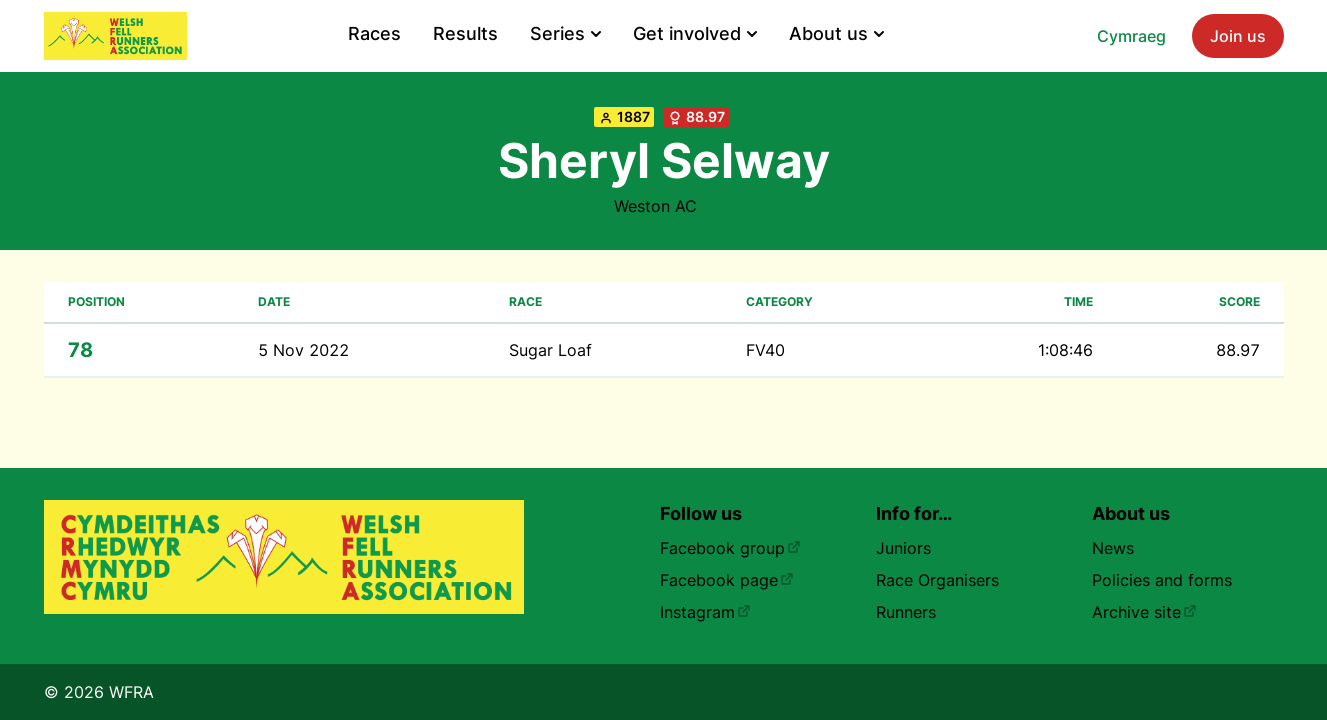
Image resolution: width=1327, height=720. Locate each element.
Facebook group (730, 548)
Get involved (695, 33)
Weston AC (655, 206)
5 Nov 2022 (303, 350)
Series (565, 33)
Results (465, 33)
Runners (906, 612)
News (1113, 548)
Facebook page (727, 580)
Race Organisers (937, 580)
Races (374, 33)
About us (836, 33)
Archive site (1144, 612)
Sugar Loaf (550, 350)
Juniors (903, 548)
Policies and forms (1162, 580)
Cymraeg (1131, 36)
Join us (1238, 36)
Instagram (705, 612)
